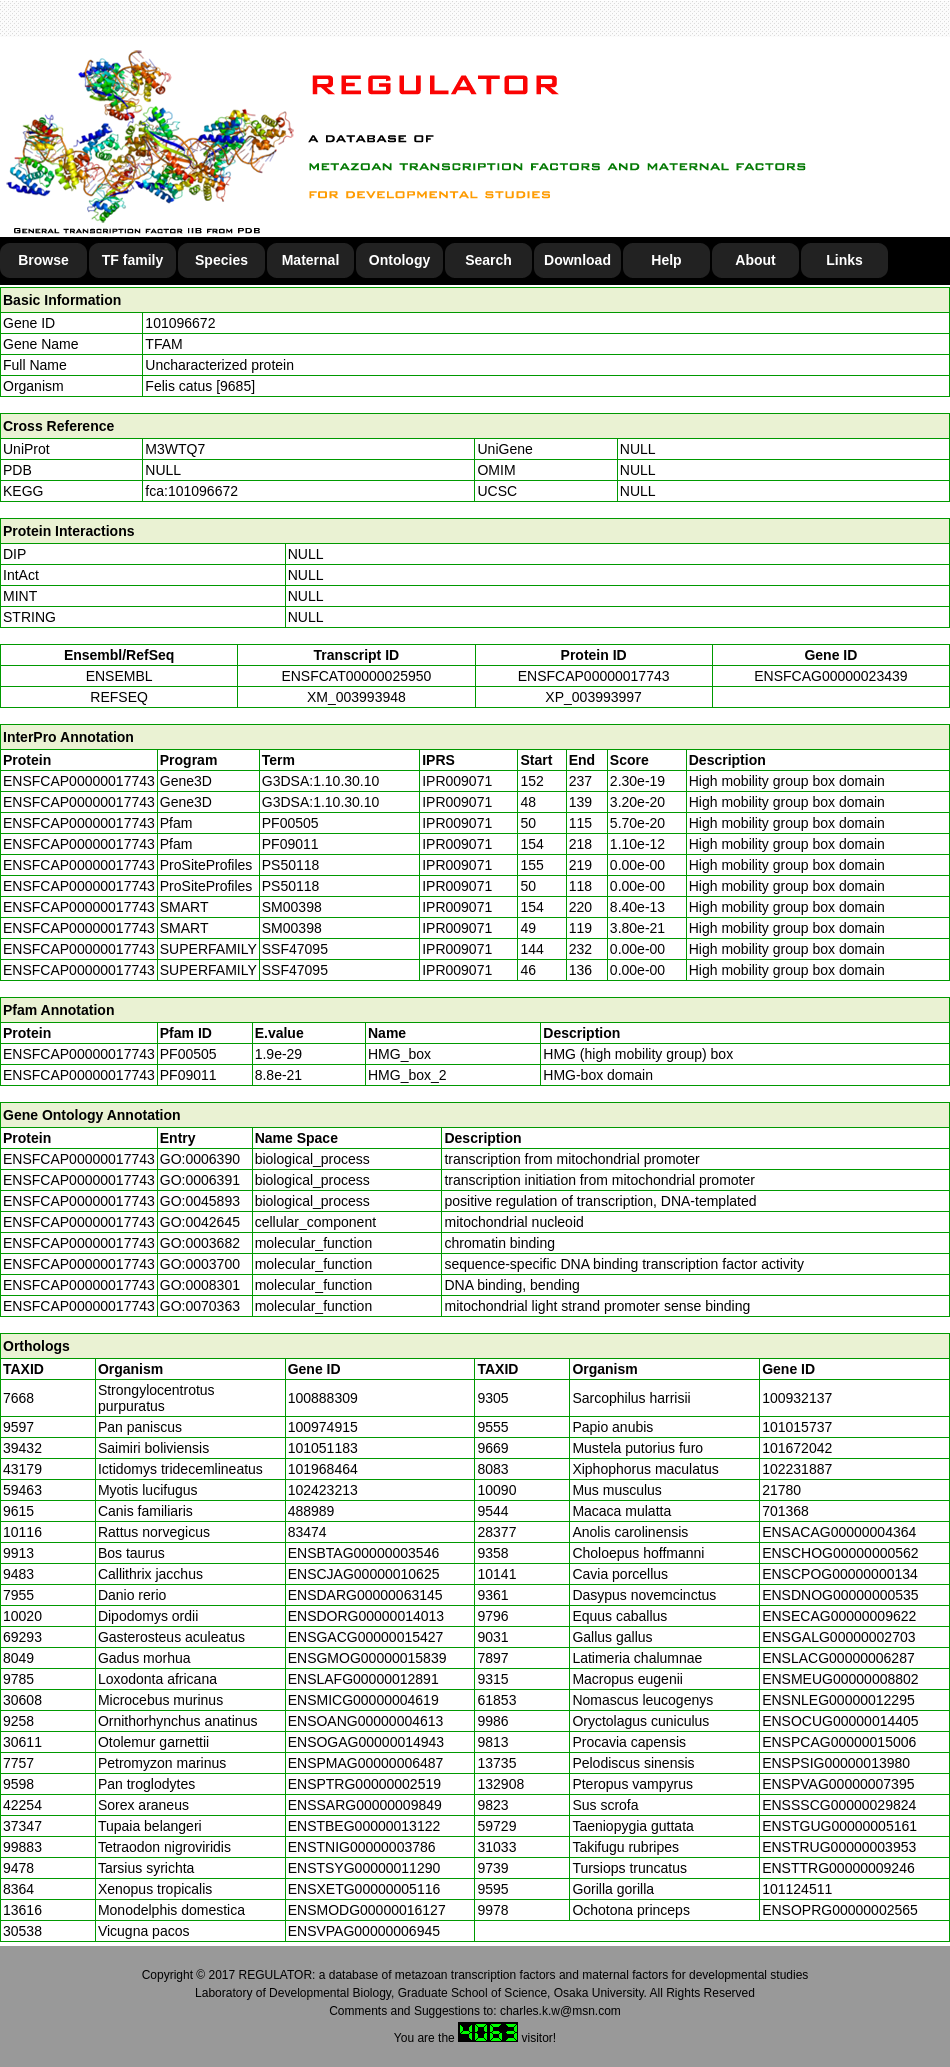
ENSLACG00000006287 (838, 1658)
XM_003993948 (356, 697)
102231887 (797, 1469)
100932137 (797, 1398)
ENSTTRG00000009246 (838, 1868)
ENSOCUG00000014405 (840, 1721)
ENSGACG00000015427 (366, 1637)
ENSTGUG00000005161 (839, 1826)
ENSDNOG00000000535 (840, 1595)
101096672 (180, 323)
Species (221, 260)
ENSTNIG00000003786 (362, 1847)
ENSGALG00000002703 (838, 1637)
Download (577, 260)
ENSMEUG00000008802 (840, 1679)
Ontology (399, 260)
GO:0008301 (200, 1285)
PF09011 (188, 1075)
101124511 (797, 1889)
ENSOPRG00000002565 (840, 1910)
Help (666, 260)
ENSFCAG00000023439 (830, 676)
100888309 (323, 1398)
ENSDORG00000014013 (366, 1616)
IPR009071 (457, 781)
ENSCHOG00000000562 (840, 1553)
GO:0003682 (200, 1243)
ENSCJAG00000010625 (364, 1574)
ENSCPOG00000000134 (840, 1574)
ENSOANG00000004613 (366, 1721)
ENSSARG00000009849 (365, 1805)
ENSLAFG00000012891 (363, 1679)
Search (488, 260)
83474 (307, 1532)
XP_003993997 (593, 697)
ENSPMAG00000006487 (366, 1763)
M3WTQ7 (175, 449)
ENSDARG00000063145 (365, 1595)
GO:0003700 (200, 1264)
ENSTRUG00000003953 (839, 1847)
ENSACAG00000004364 (839, 1532)
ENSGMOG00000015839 (367, 1658)
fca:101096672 (191, 491)
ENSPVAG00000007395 (838, 1784)
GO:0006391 (200, 1180)
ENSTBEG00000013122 (364, 1826)
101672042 (797, 1448)
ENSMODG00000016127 (367, 1910)
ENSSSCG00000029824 (839, 1805)
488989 (311, 1511)
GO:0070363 (200, 1306)
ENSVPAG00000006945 (364, 1931)
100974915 (323, 1427)
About (755, 260)
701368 (785, 1511)
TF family (132, 260)
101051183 (323, 1448)
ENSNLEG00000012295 (838, 1700)
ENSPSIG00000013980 (836, 1763)
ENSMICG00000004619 (363, 1700)
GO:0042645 (200, 1222)
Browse (43, 260)
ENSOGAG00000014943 (366, 1742)
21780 (781, 1490)
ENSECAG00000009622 (839, 1616)
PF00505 (188, 1054)
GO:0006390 (200, 1159)
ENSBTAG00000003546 (364, 1553)
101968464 (323, 1469)
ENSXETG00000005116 (364, 1889)
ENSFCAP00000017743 (594, 676)
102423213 (323, 1490)
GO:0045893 (200, 1201)
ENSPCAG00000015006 (839, 1742)
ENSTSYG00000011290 (364, 1868)
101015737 (797, 1427)
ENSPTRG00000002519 (364, 1784)
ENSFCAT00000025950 (356, 676)
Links (844, 260)
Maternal (311, 260)
